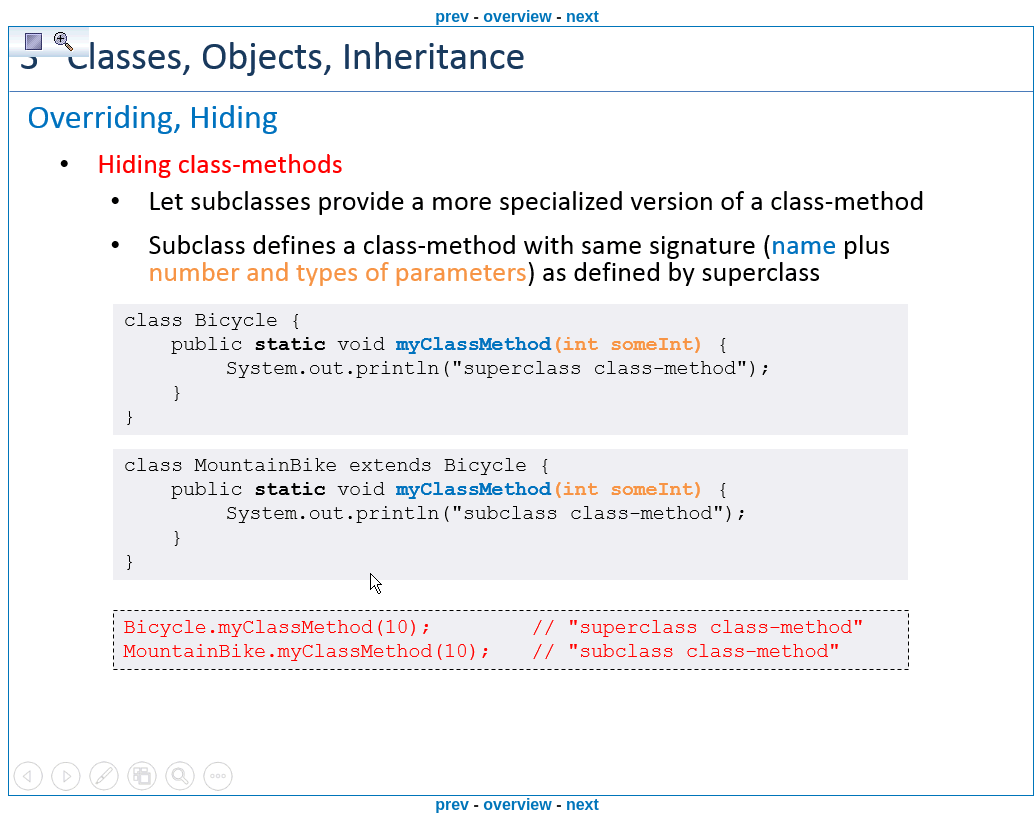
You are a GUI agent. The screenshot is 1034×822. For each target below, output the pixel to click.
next (582, 16)
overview (517, 16)
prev (452, 16)
